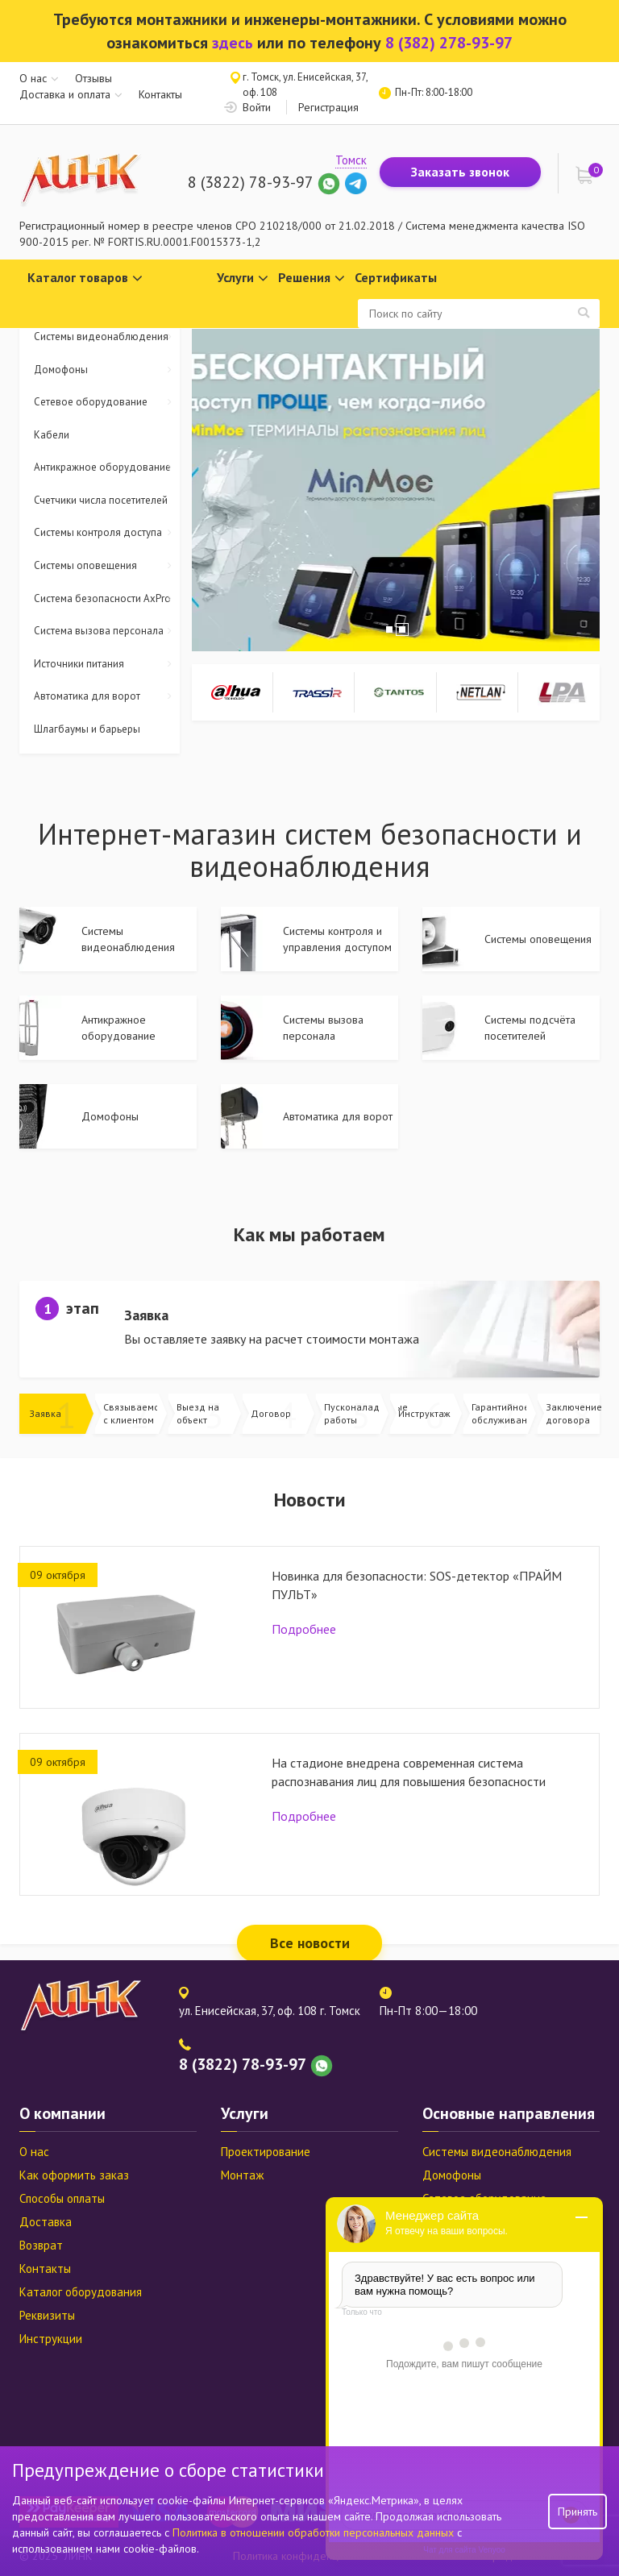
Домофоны (107, 370)
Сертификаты (396, 277)
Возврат (41, 2245)
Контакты (160, 94)
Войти (257, 107)
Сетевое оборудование (107, 402)
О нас (33, 78)
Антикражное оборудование (107, 467)
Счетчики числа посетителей (101, 500)
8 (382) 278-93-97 (449, 42)
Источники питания (107, 664)
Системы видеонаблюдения (107, 337)
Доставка (45, 2221)
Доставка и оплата (64, 94)
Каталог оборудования (80, 2292)
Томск (351, 160)
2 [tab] (402, 629)
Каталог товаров (85, 278)
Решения (311, 278)
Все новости (310, 1943)
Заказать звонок (460, 172)
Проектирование (265, 2151)
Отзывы (93, 78)
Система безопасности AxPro (107, 599)
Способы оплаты (62, 2198)
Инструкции (50, 2338)
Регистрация (328, 107)
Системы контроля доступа (107, 533)
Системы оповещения (107, 566)
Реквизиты (47, 2315)
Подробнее (304, 1629)
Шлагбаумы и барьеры (87, 729)
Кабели (51, 435)
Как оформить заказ (74, 2175)
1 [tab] (389, 629)
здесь (232, 42)
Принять (577, 2511)
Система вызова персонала (107, 631)
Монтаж (242, 2175)
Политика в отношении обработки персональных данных (314, 2532)
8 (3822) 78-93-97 (250, 182)
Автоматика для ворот (107, 696)
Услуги (242, 278)
